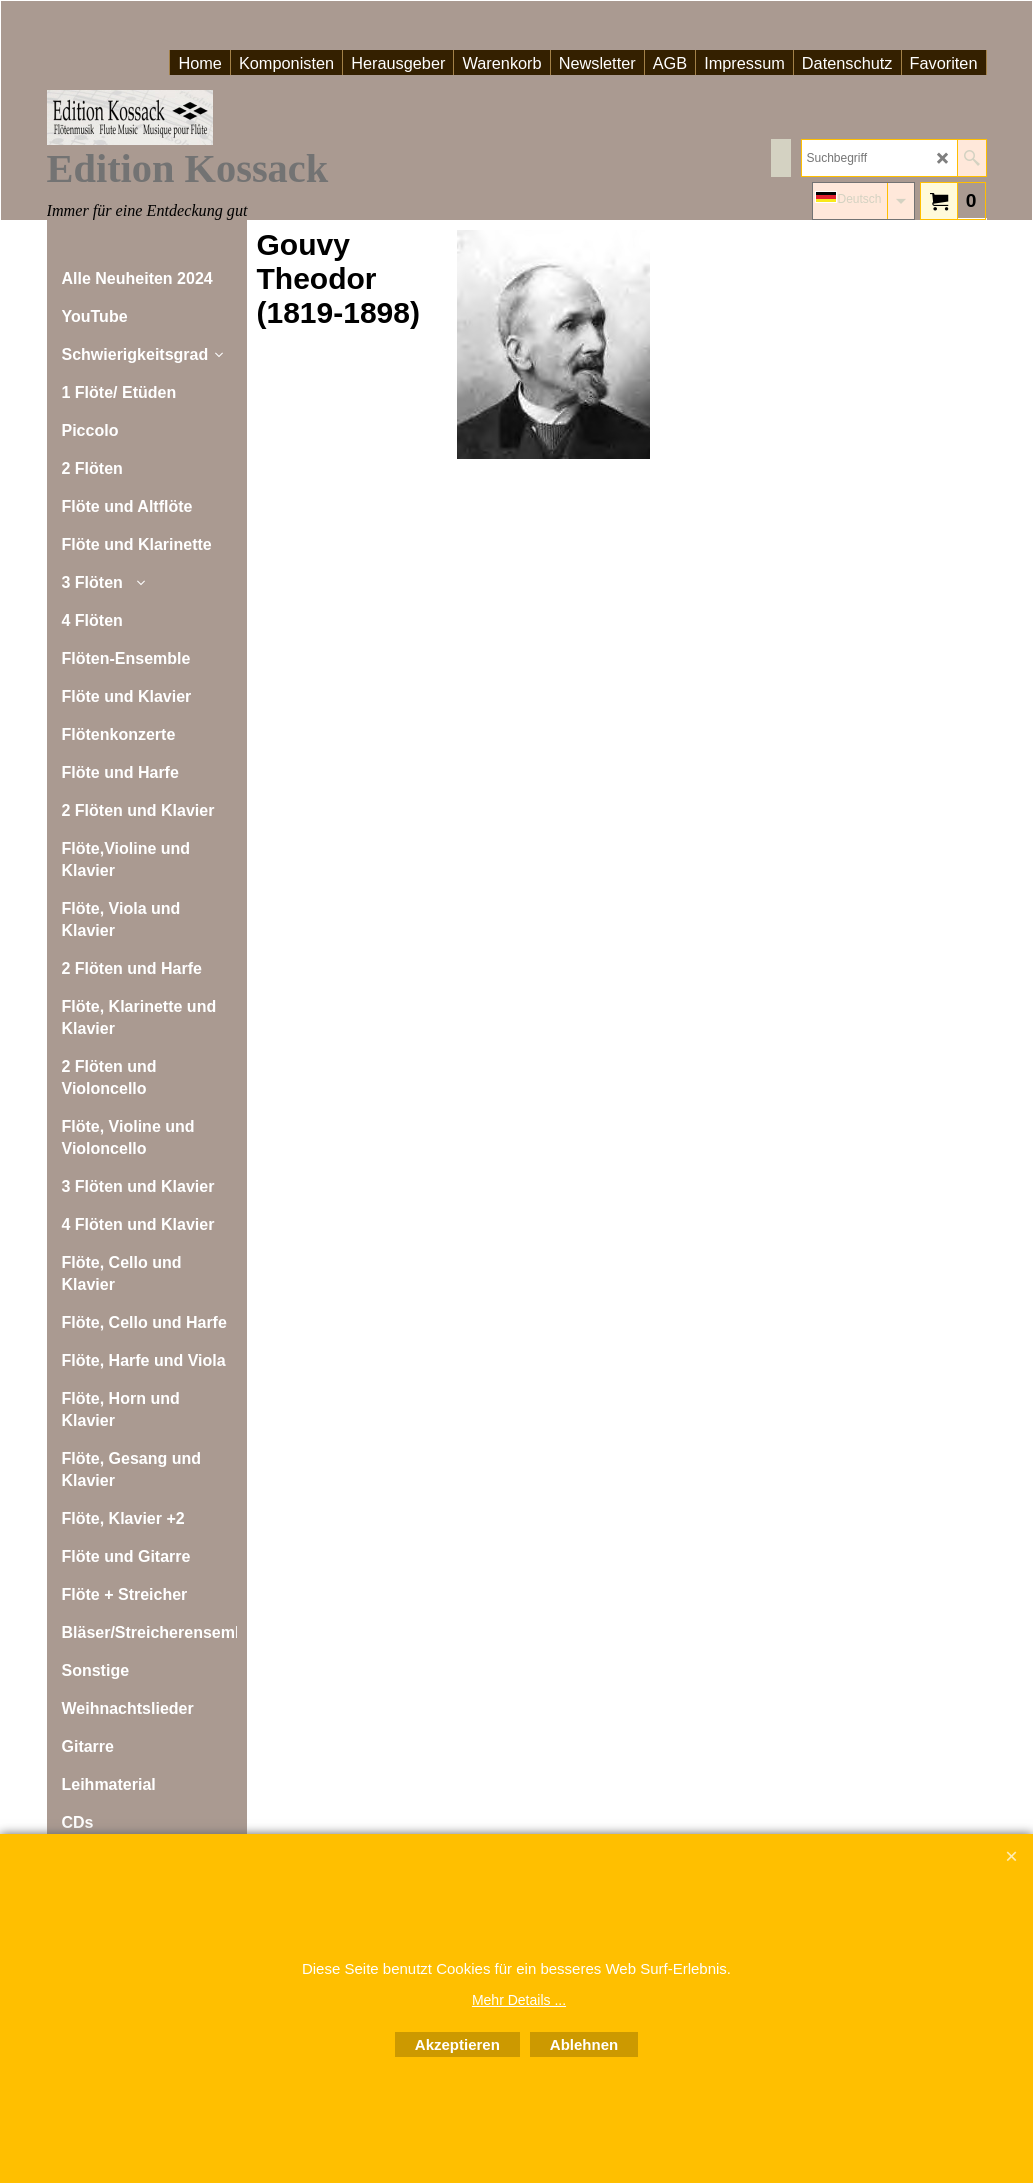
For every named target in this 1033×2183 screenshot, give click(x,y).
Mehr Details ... (519, 2000)
